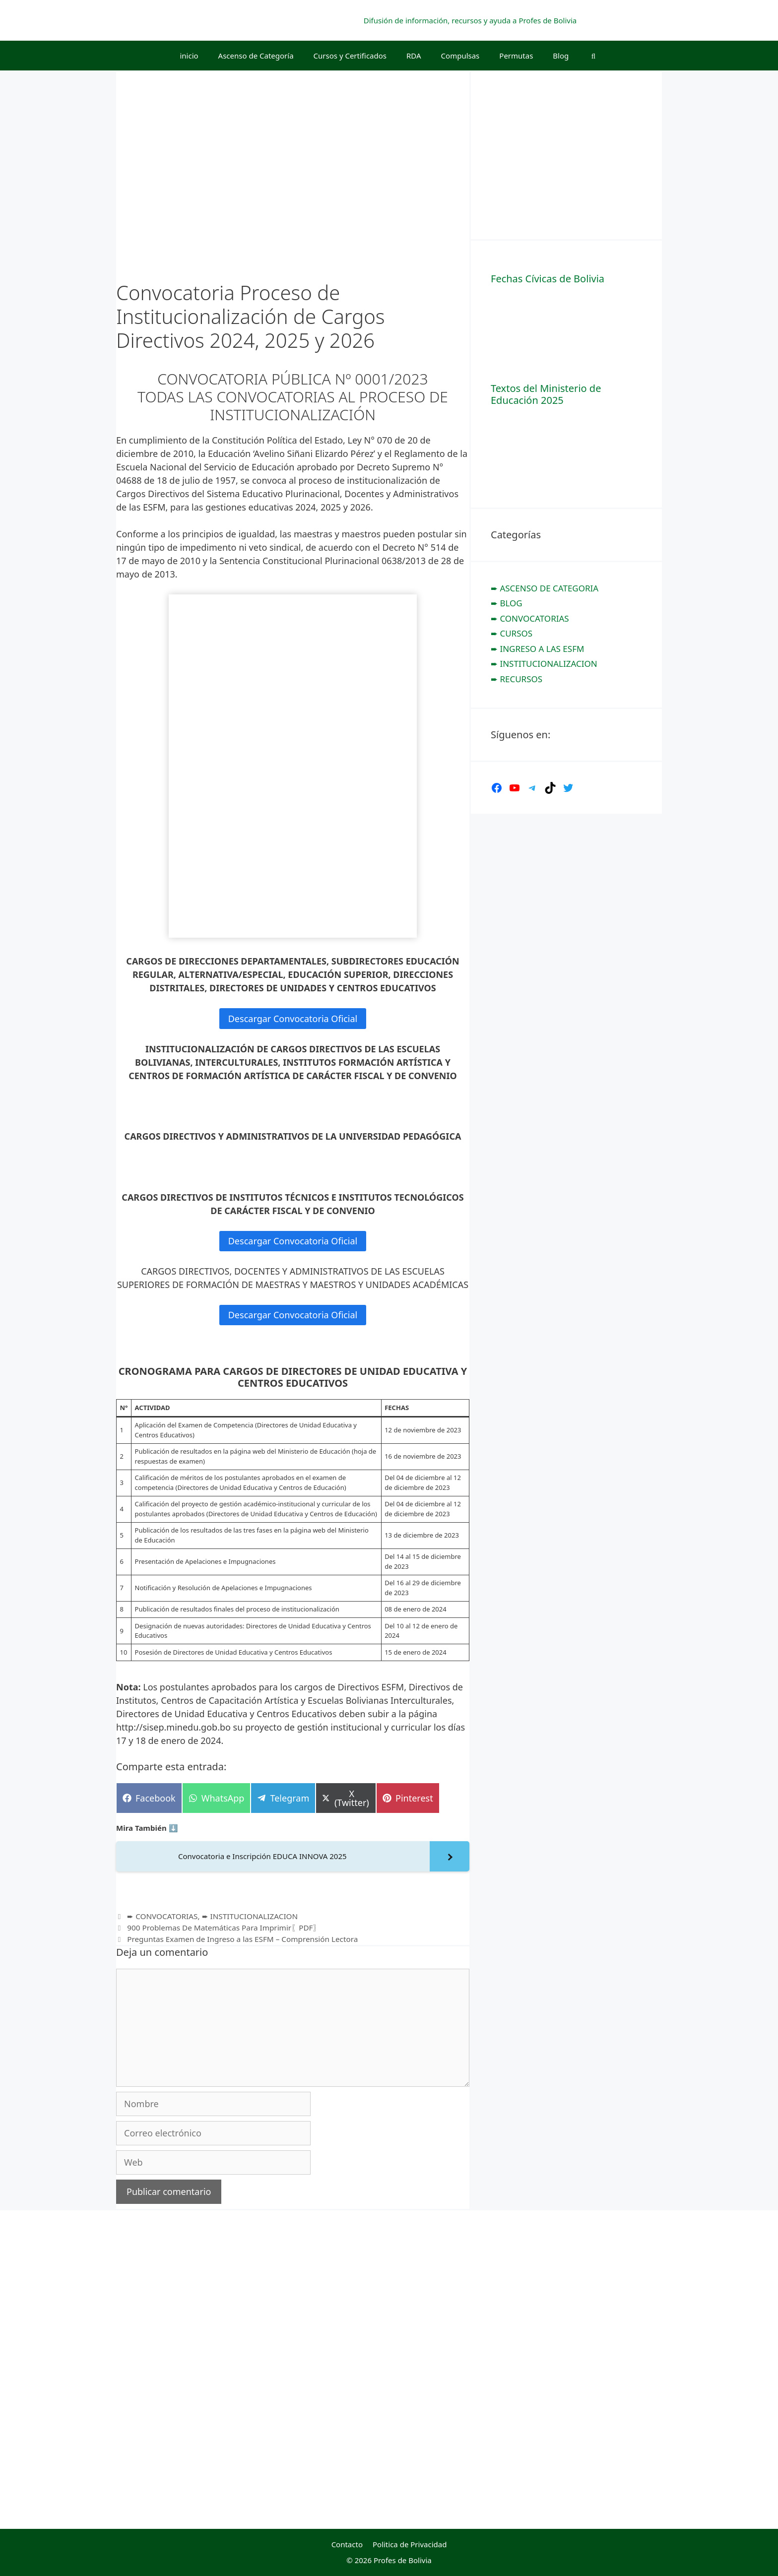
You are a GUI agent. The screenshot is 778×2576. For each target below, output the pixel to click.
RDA (413, 56)
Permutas (516, 56)
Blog (561, 56)
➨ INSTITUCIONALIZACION (250, 1916)
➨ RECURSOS (516, 679)
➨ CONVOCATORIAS (162, 1916)
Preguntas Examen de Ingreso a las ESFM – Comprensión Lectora (242, 1939)
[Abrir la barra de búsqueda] (593, 55)
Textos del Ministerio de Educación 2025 (546, 394)
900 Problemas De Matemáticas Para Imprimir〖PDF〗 (223, 1927)
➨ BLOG (506, 603)
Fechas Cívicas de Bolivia (547, 278)
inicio (189, 56)
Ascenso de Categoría (256, 56)
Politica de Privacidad (410, 2544)
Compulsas (460, 56)
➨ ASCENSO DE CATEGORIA (544, 588)
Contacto (347, 2544)
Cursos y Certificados (350, 56)
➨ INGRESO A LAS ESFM (537, 648)
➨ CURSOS (511, 633)
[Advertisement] (565, 154)
